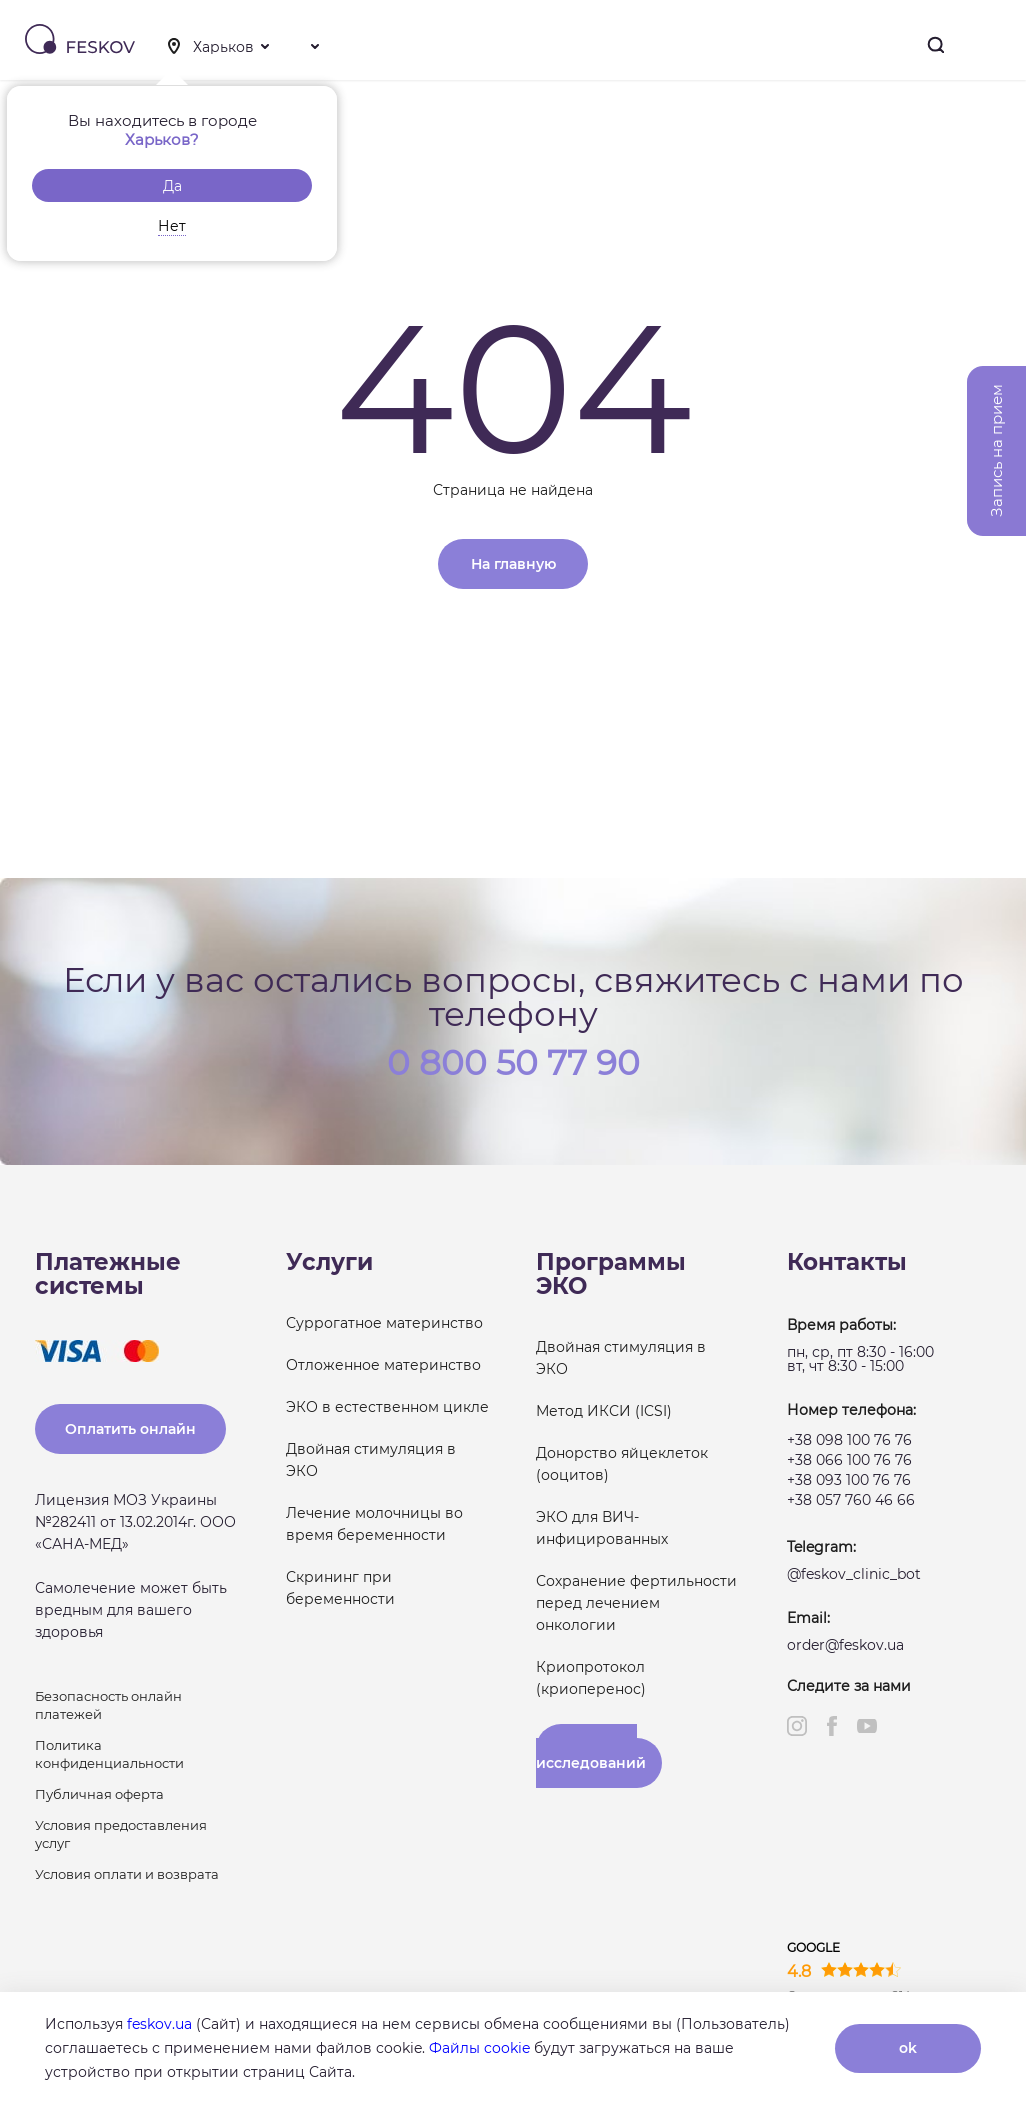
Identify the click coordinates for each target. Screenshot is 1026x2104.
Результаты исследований (591, 1756)
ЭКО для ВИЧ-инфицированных (602, 1528)
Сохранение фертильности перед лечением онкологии (636, 1603)
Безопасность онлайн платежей (108, 1705)
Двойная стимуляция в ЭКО (371, 1460)
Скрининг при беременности (340, 1588)
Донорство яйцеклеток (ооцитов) (622, 1464)
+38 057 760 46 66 (851, 1500)
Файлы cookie (479, 2048)
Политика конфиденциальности (109, 1754)
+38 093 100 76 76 (849, 1480)
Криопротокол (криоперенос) (591, 1678)
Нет (172, 226)
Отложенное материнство (383, 1365)
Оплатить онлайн (130, 1429)
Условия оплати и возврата (127, 1874)
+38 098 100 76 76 (849, 1440)
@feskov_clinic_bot (854, 1574)
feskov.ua (159, 2024)
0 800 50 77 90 (513, 1061)
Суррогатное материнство (384, 1323)
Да (172, 186)
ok (908, 2048)
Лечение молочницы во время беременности (374, 1524)
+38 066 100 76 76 (849, 1460)
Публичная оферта (99, 1794)
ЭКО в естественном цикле (387, 1407)
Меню (994, 45)
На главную (513, 564)
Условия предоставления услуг (121, 1834)
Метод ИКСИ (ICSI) (604, 1411)
